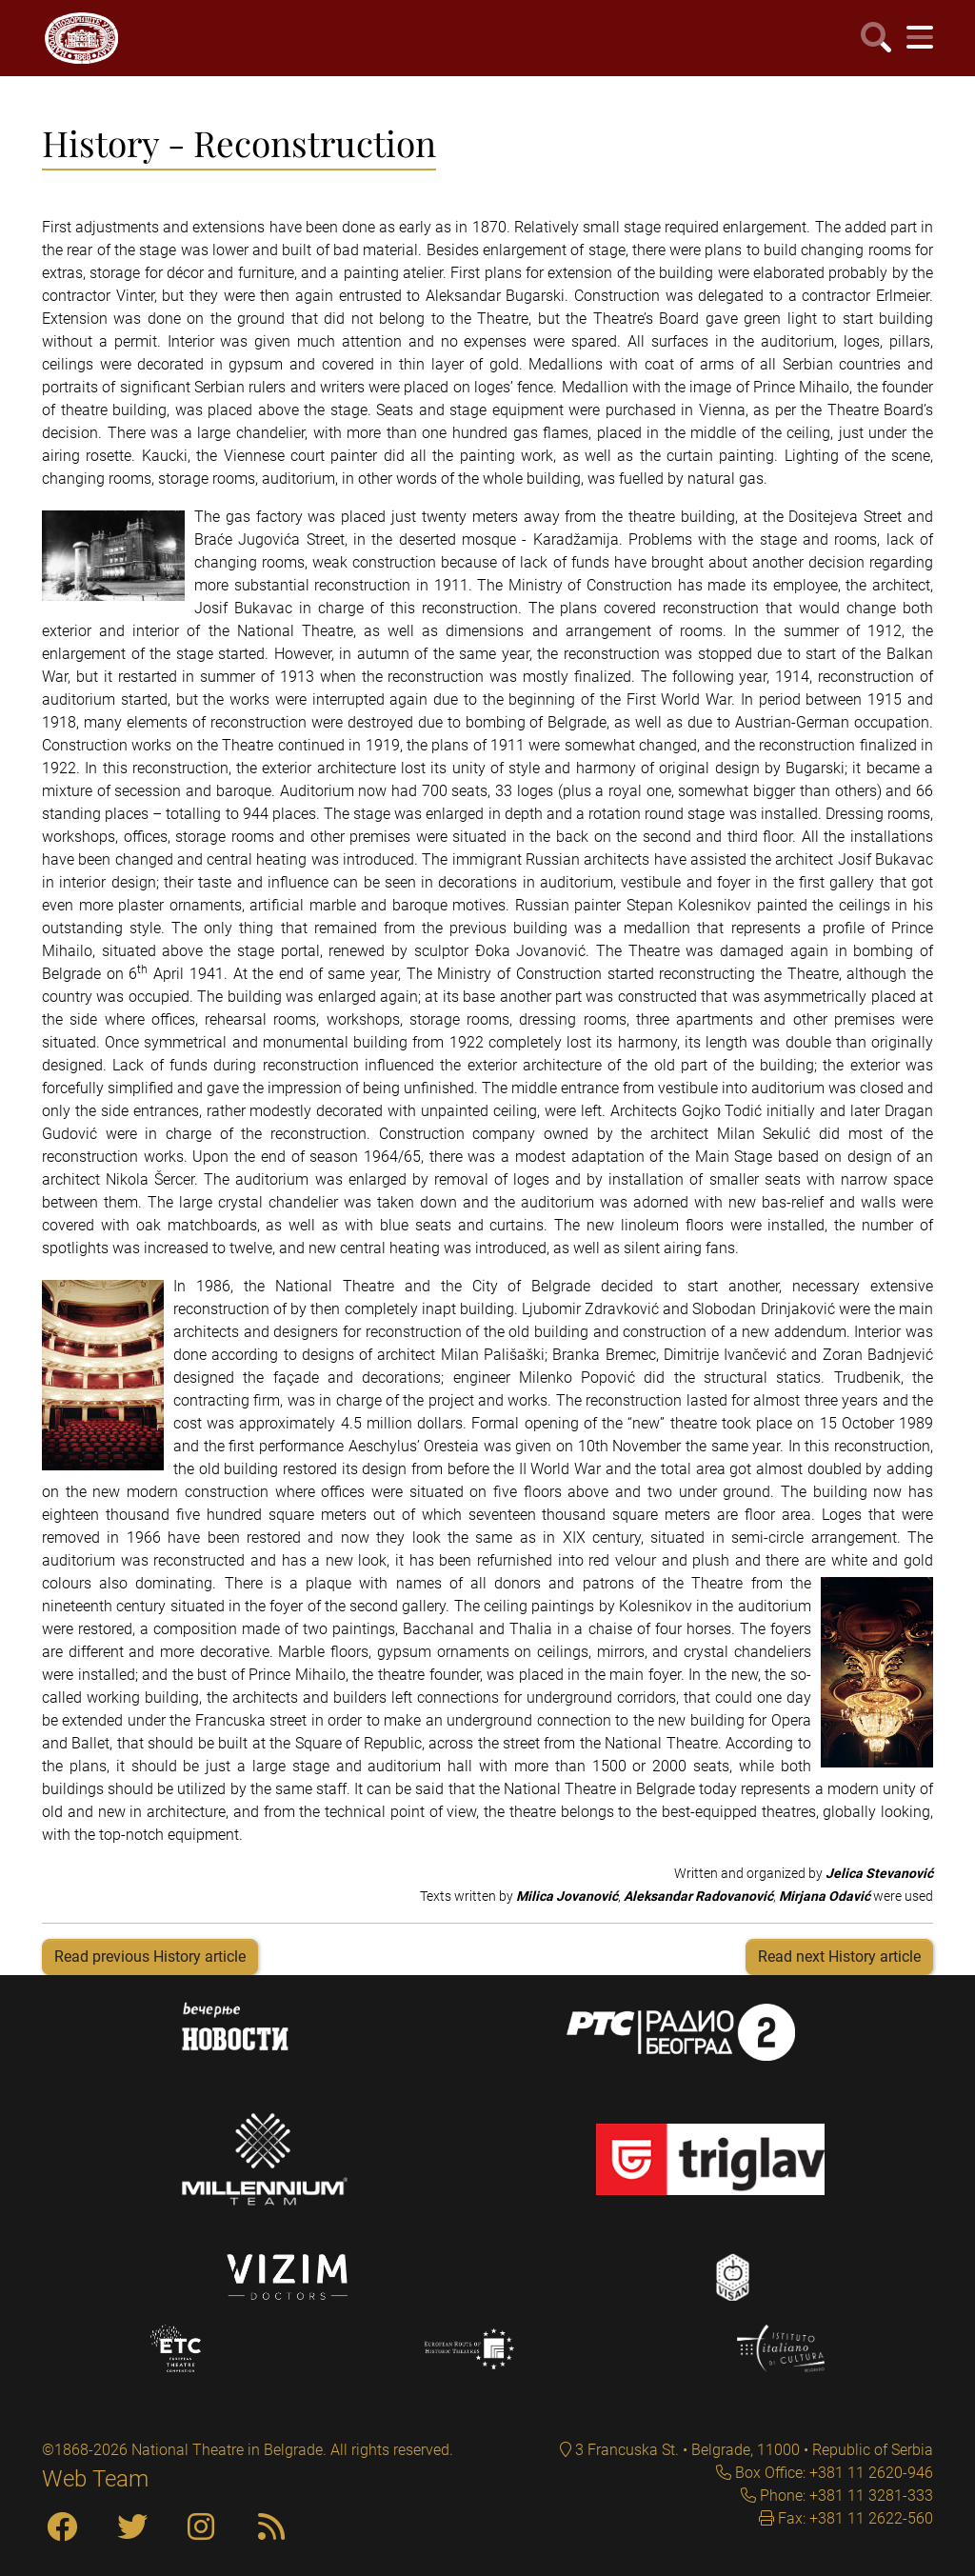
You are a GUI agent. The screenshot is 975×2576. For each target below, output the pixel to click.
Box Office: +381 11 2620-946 (832, 2473)
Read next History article (839, 1956)
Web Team (95, 2479)
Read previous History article (150, 1956)
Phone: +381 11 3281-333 (844, 2495)
